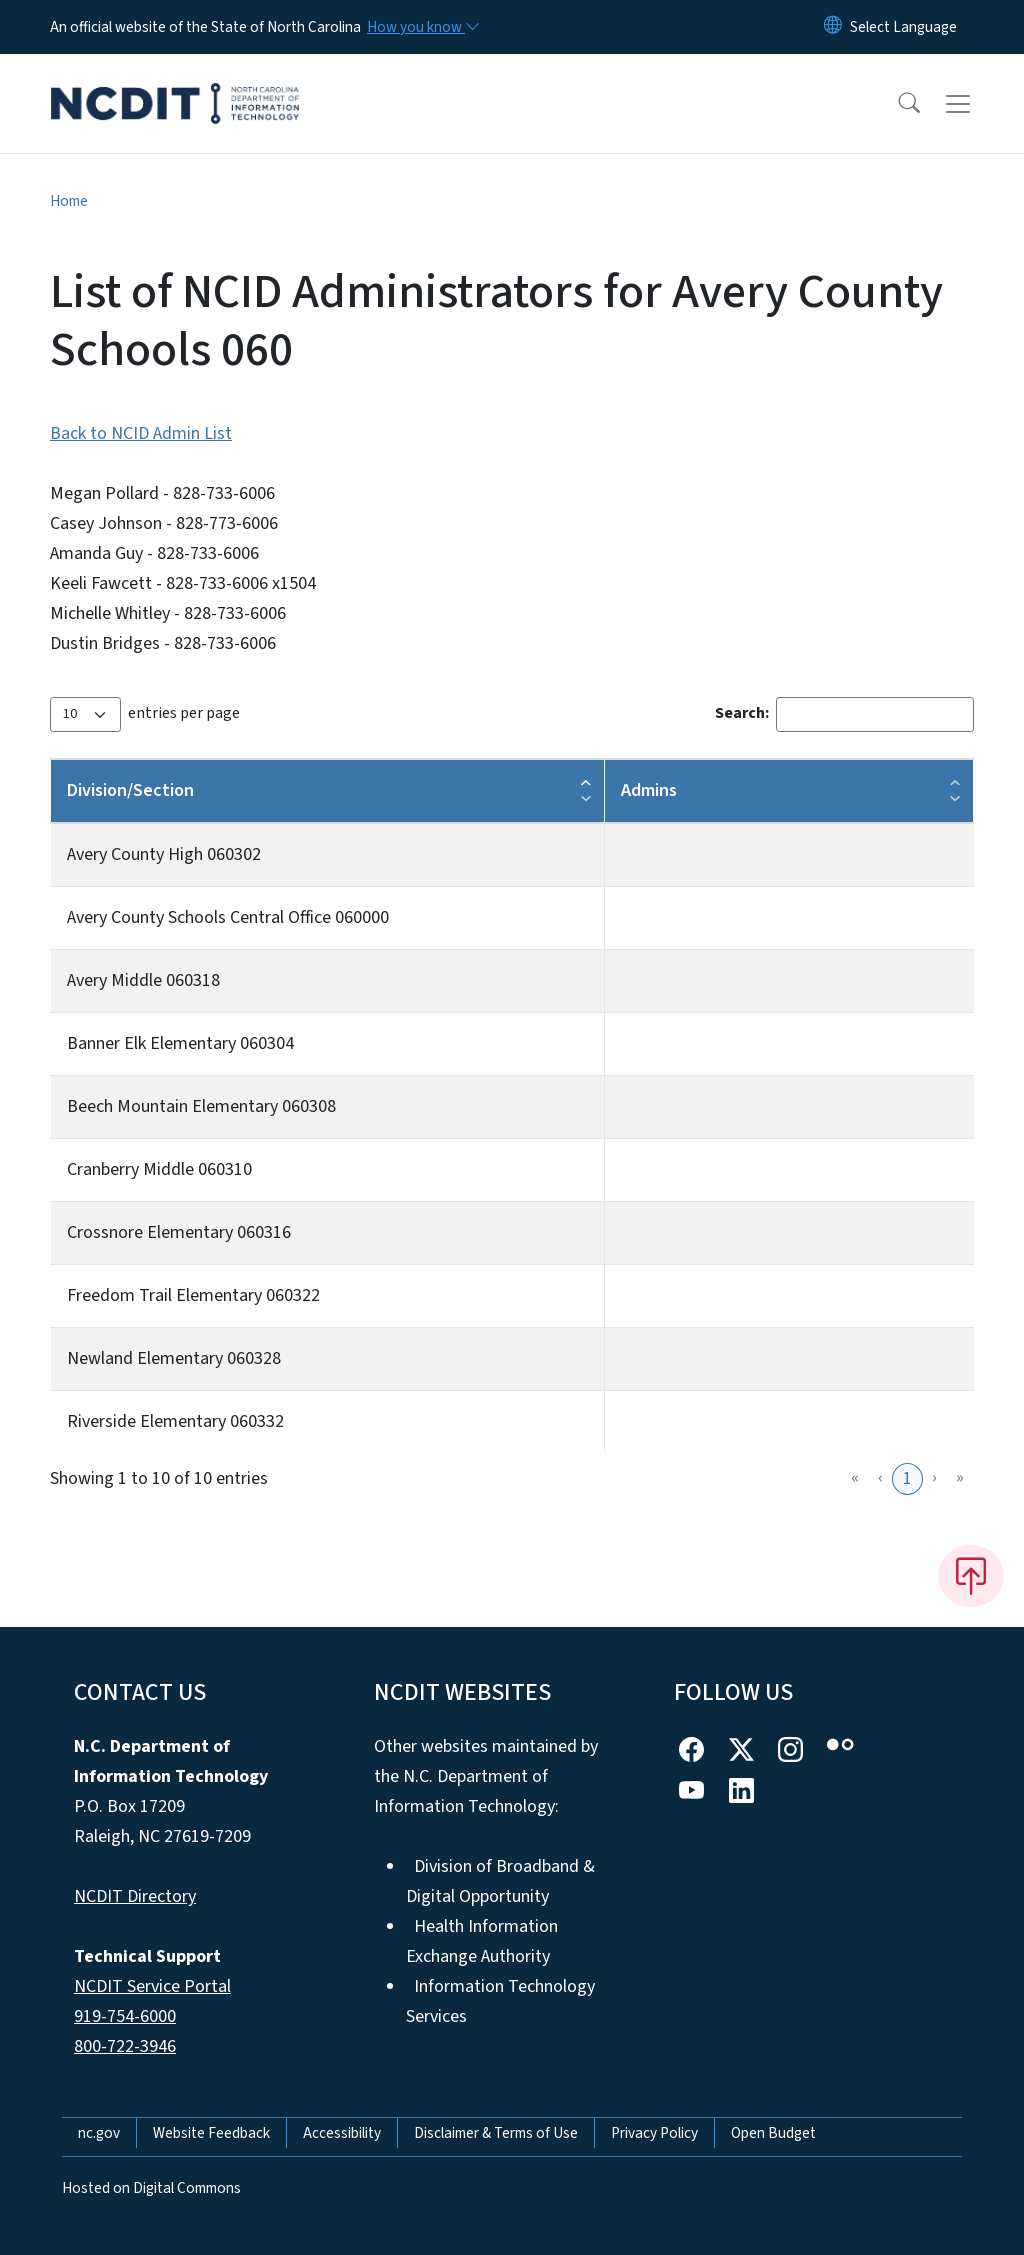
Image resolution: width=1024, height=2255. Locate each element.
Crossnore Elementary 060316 (179, 1232)
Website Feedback (211, 2133)
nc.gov (99, 2133)
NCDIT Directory (135, 1896)
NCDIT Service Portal (152, 1986)
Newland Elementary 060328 (174, 1358)
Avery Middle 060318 (143, 980)
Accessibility (342, 2133)
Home (69, 201)
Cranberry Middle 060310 (159, 1169)
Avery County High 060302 (164, 854)
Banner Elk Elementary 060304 (180, 1043)
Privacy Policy (654, 2133)
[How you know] (422, 27)
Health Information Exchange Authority (482, 1941)
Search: (742, 713)
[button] (896, 104)
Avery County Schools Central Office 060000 (228, 917)
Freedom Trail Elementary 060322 (193, 1295)
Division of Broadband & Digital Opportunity (500, 1881)
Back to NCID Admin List (141, 433)
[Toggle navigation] (977, 104)
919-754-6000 (125, 2016)
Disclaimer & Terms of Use (496, 2133)
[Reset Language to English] (833, 27)
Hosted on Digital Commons (151, 2188)
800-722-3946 (125, 2046)
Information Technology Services (500, 2001)
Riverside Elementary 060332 (175, 1421)
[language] (903, 27)
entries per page (184, 713)
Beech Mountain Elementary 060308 (201, 1106)
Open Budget (773, 2133)
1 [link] (907, 1478)
